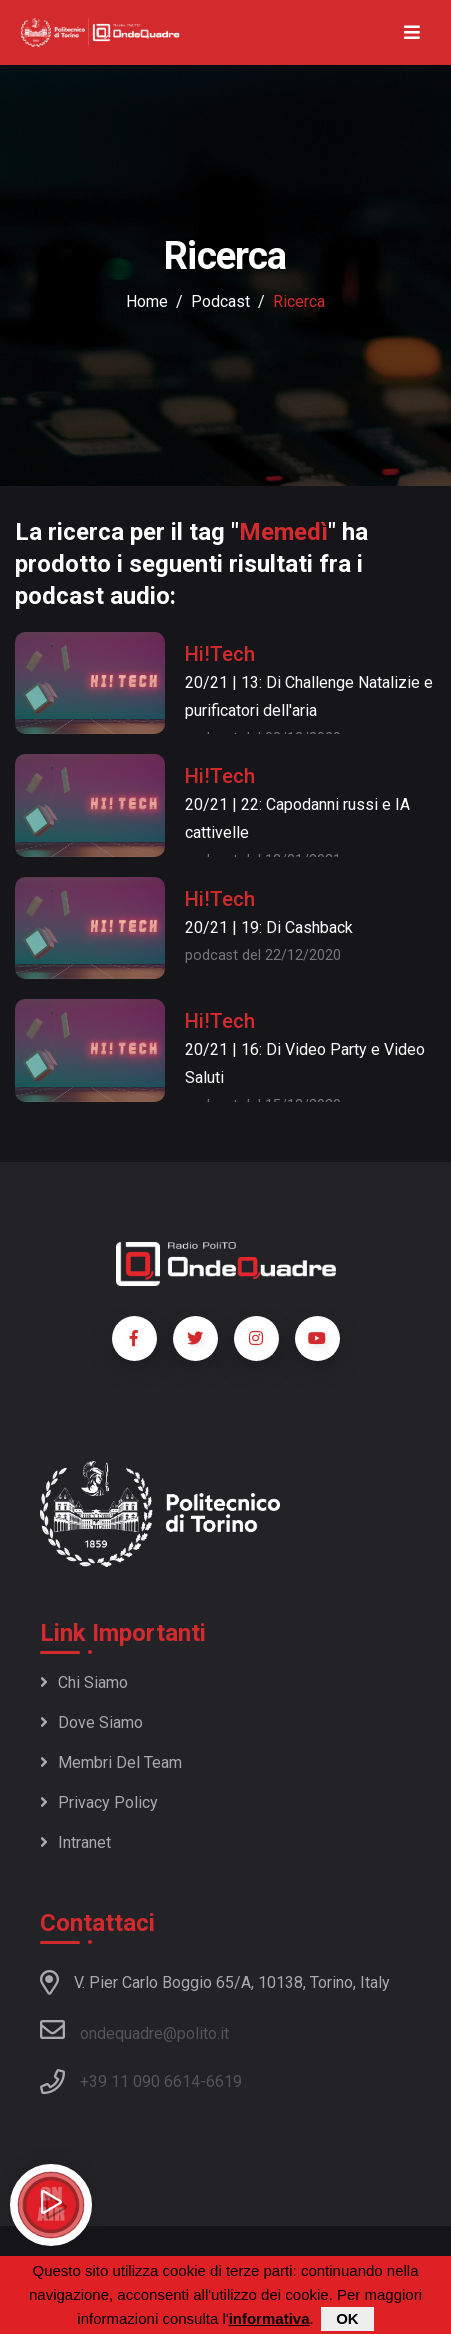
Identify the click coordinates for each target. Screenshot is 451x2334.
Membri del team (111, 1762)
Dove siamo (91, 1722)
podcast (220, 301)
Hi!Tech (220, 654)
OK (347, 2318)
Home (147, 301)
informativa (269, 2318)
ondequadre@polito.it (134, 2030)
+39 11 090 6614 (140, 2081)
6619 (224, 2081)
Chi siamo (84, 1682)
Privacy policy (99, 1802)
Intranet (75, 1842)
